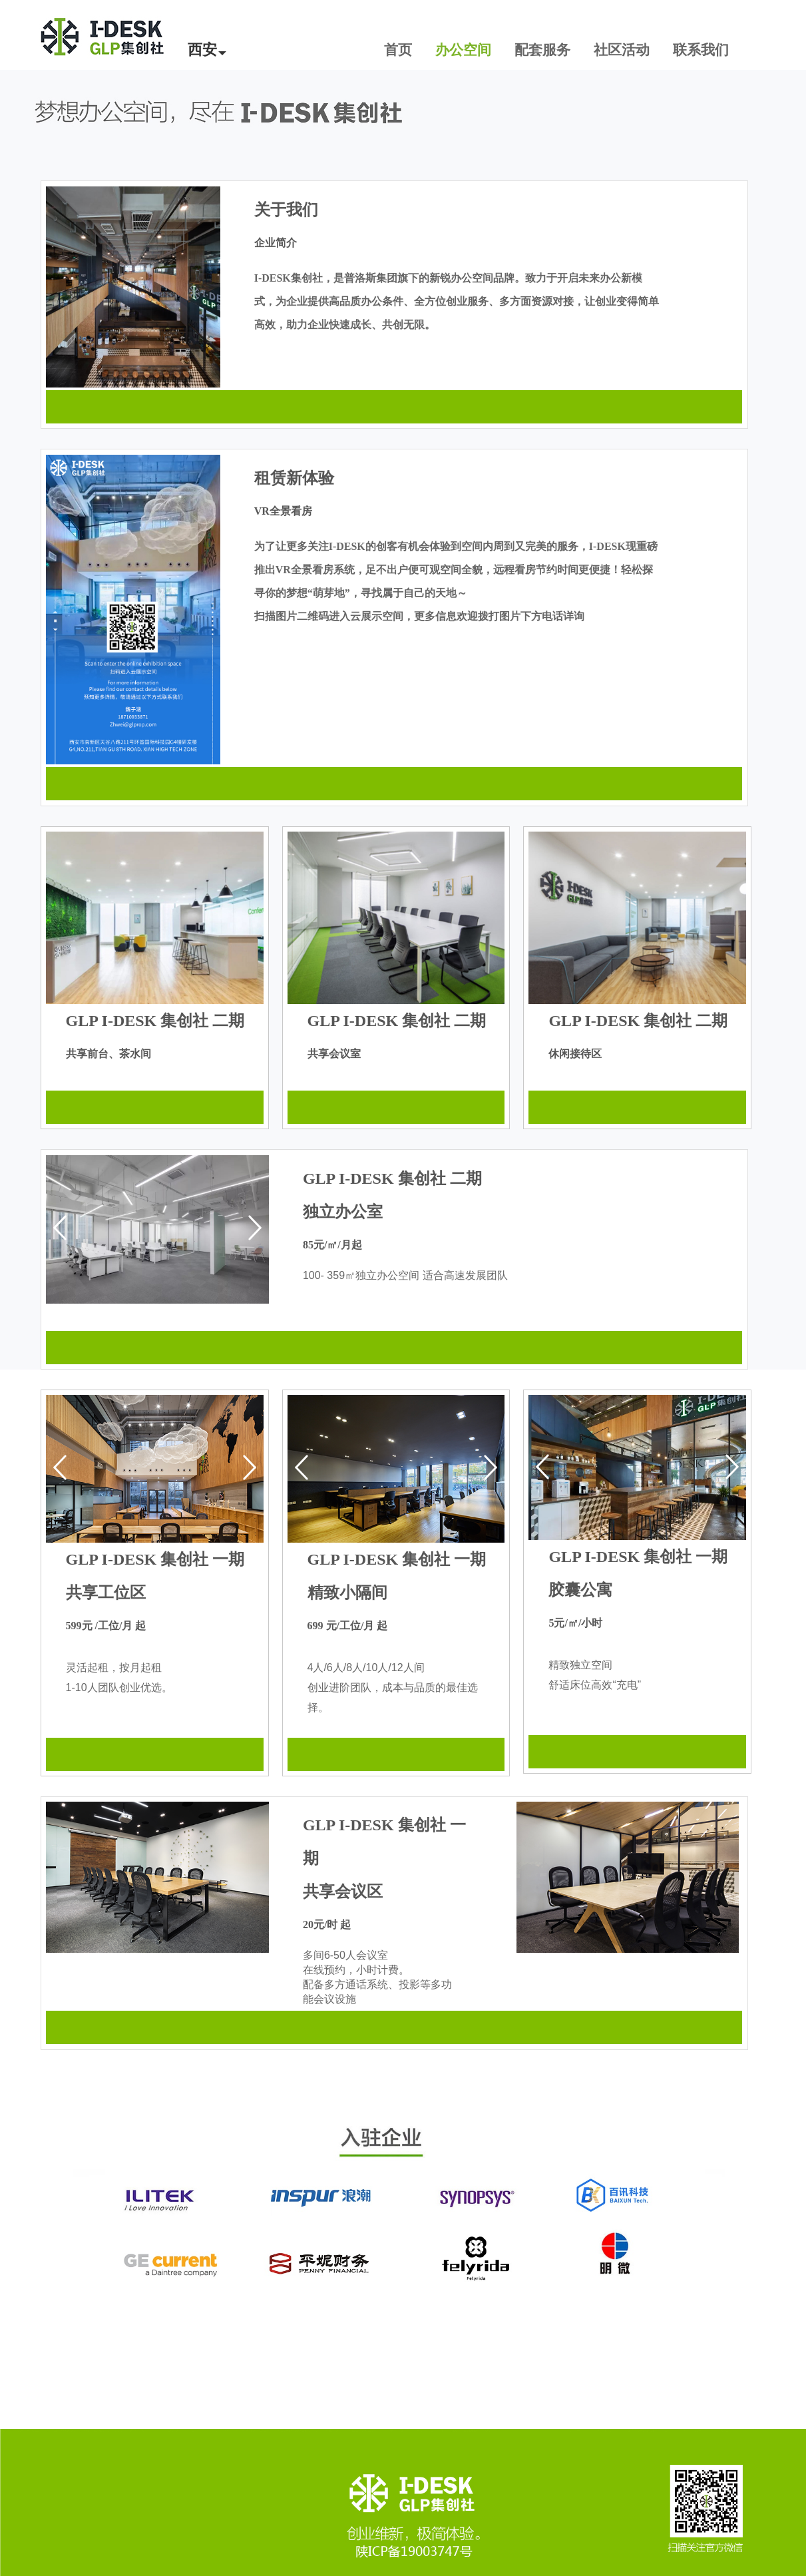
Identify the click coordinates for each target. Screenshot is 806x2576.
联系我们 (701, 50)
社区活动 (622, 50)
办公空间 (463, 50)
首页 (398, 50)
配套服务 (542, 50)
